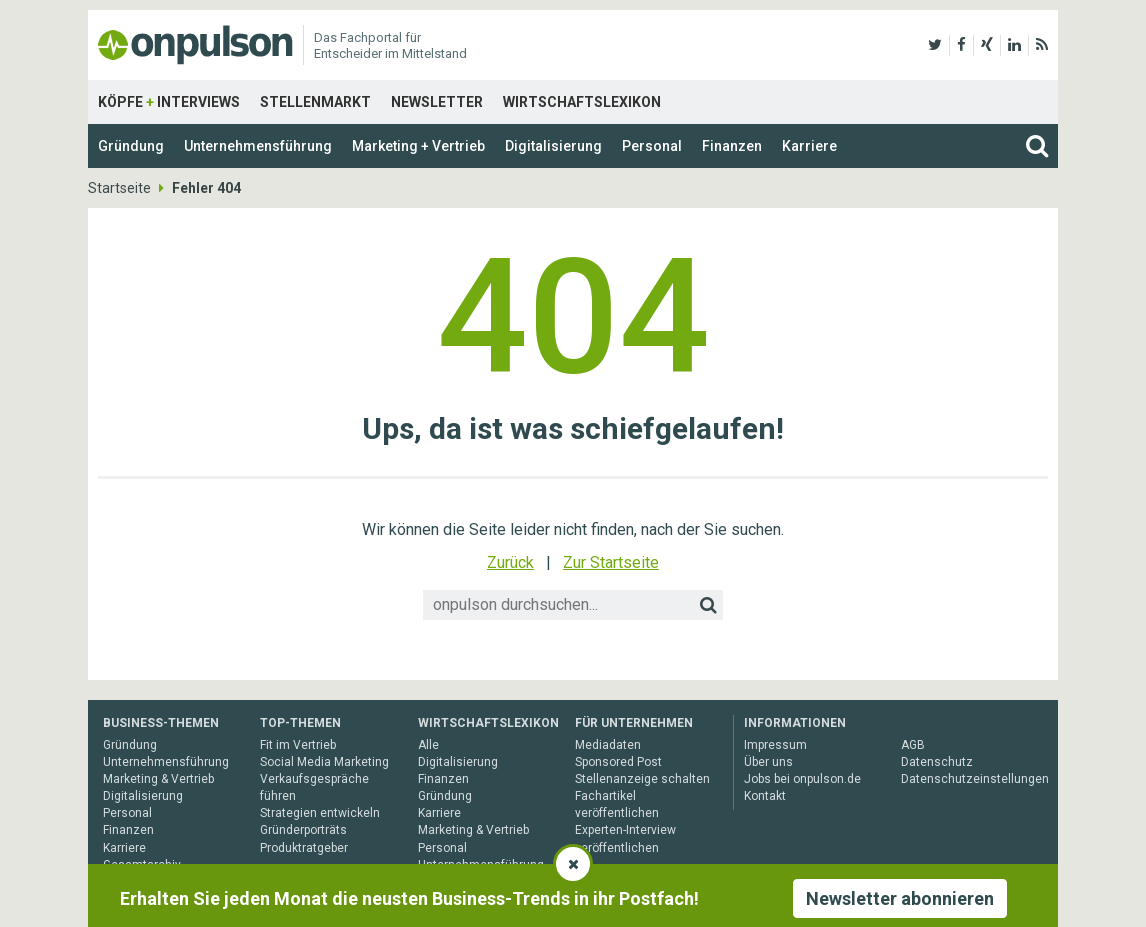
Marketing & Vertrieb (158, 779)
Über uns (768, 762)
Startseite (119, 188)
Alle (428, 745)
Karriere (809, 146)
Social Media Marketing (324, 762)
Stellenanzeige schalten (642, 779)
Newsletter (437, 102)
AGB (913, 745)
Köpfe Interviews (169, 102)
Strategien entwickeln (320, 813)
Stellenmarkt (315, 102)
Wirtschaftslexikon (582, 102)
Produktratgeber (304, 848)
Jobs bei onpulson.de (802, 779)
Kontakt (765, 796)
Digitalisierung (553, 146)
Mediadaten (608, 745)
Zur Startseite (611, 562)
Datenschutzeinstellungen (975, 779)
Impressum (775, 745)
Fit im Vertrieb (298, 745)
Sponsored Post (618, 762)
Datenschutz (937, 762)
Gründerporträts (303, 830)
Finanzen (732, 146)
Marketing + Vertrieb (418, 146)
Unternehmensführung (258, 146)
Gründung (131, 146)
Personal (652, 146)
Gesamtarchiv (142, 865)
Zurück (510, 562)
